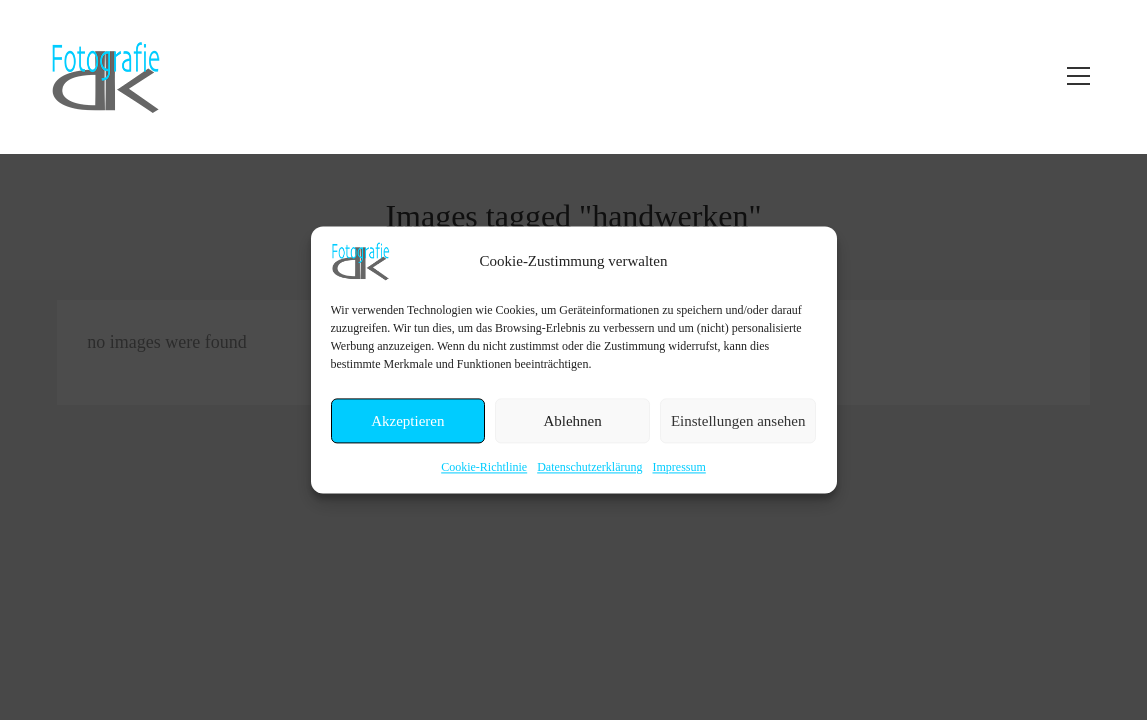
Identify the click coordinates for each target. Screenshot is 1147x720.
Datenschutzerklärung (589, 467)
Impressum (678, 467)
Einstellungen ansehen (738, 421)
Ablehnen (572, 421)
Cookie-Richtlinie (484, 467)
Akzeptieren (407, 421)
